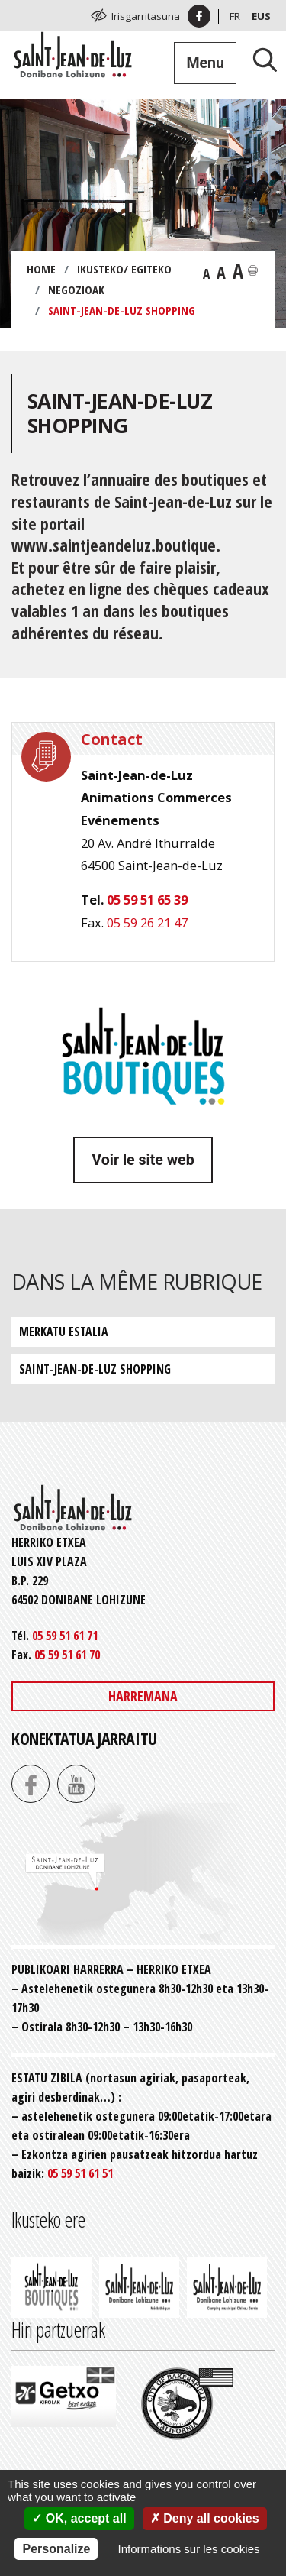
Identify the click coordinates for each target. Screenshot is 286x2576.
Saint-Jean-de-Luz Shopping (95, 1369)
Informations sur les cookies (189, 2548)
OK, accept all (79, 2518)
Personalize (56, 2548)
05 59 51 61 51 (80, 2173)
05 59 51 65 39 (147, 899)
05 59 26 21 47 (147, 922)
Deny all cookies (204, 2518)
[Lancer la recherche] (259, 59)
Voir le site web (143, 1160)
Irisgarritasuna (145, 16)
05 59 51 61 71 (65, 1635)
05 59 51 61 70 (67, 1654)
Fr (235, 16)
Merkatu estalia (63, 1331)
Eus (261, 16)
